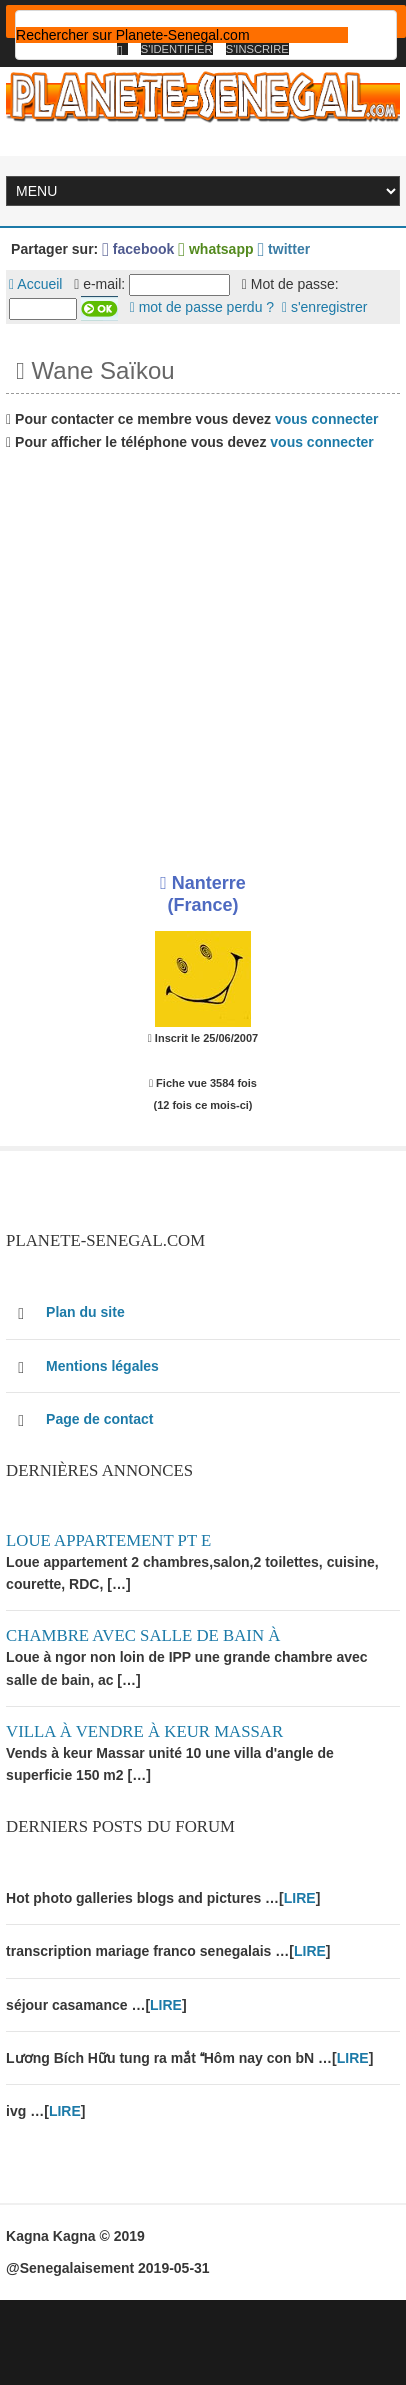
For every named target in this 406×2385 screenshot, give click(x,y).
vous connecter (326, 419)
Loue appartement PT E (108, 1540)
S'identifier (177, 49)
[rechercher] (182, 35)
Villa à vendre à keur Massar (144, 1731)
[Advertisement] (187, 654)
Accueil (35, 284)
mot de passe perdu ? (202, 307)
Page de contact (99, 1419)
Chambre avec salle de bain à (143, 1635)
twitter (283, 249)
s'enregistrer (325, 307)
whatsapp (215, 249)
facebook (138, 249)
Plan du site (85, 1312)
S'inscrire (257, 49)
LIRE (300, 1898)
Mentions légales (102, 1366)
